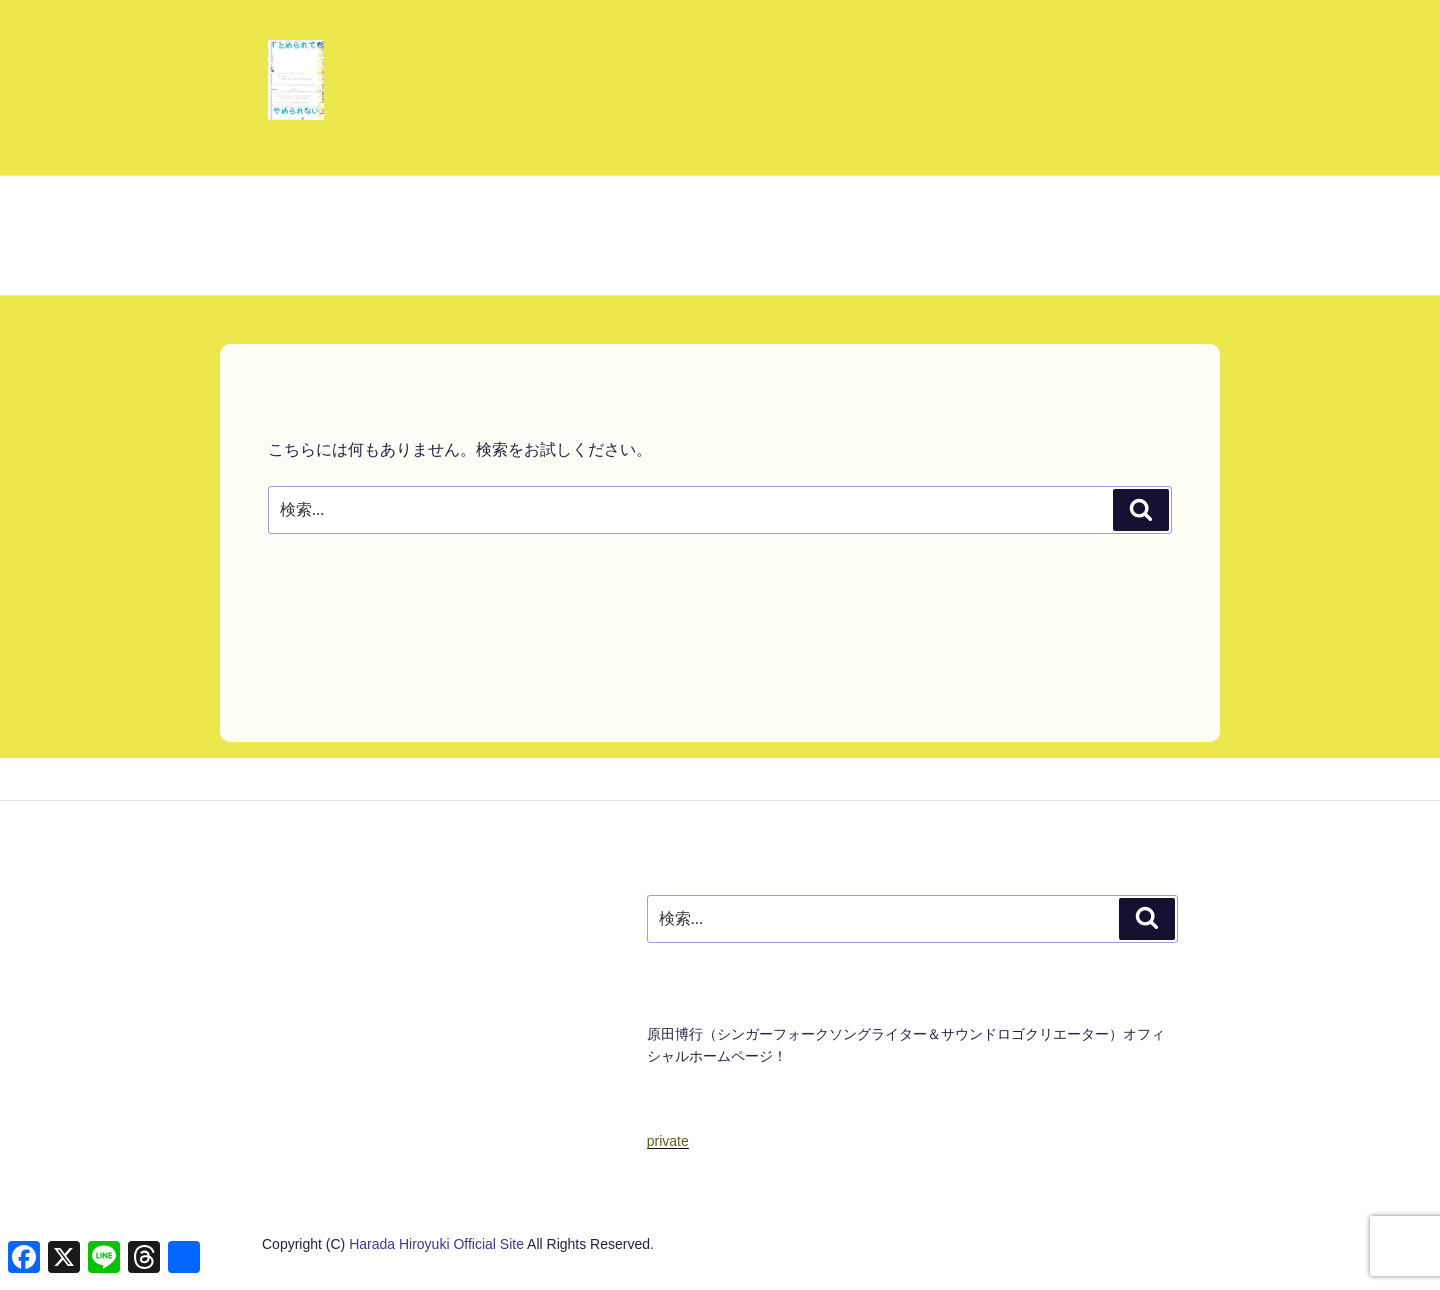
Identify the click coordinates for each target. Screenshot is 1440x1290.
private (668, 1141)
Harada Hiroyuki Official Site (438, 1244)
